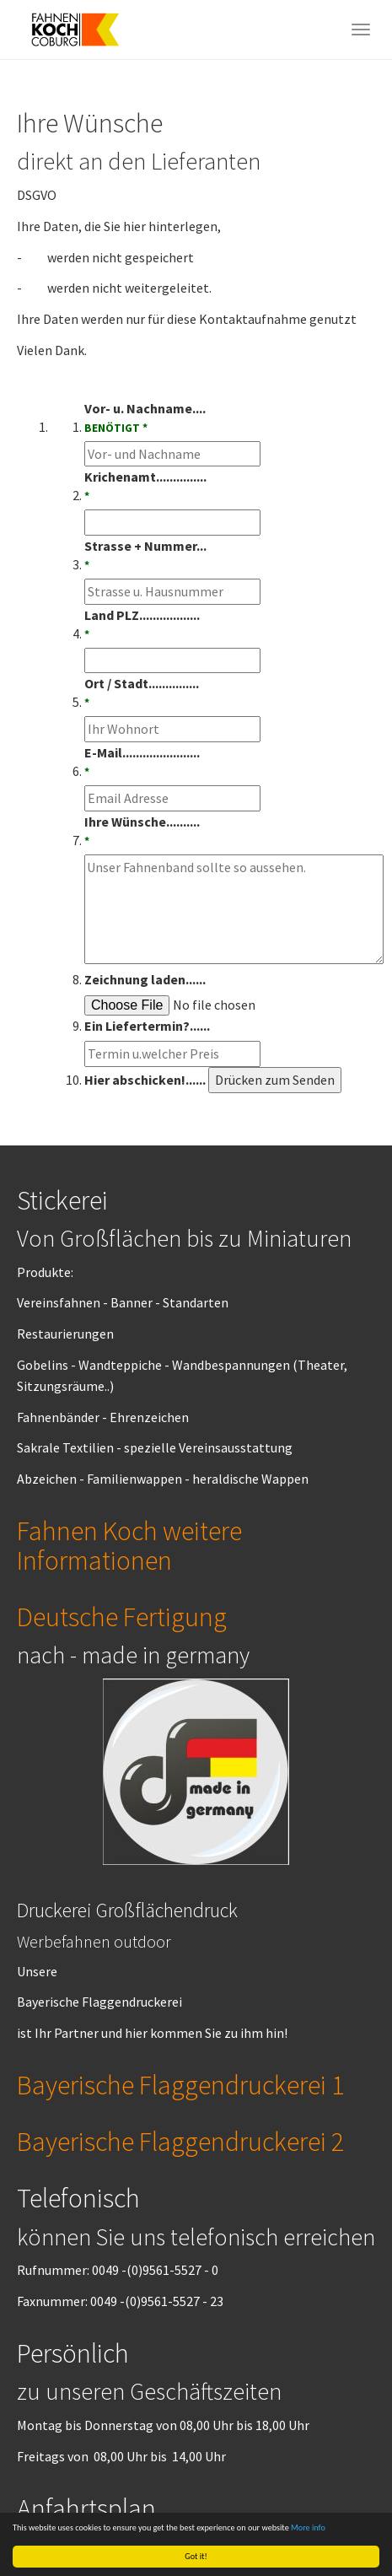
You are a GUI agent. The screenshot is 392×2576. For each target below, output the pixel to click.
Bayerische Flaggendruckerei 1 (180, 2085)
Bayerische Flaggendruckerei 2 (180, 2141)
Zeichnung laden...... (145, 979)
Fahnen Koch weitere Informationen (129, 1545)
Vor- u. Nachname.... (145, 418)
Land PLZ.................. (142, 625)
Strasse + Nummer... (145, 555)
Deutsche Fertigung (122, 1617)
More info (308, 2527)
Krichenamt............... (145, 486)
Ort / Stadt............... (141, 693)
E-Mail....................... (142, 762)
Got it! (196, 2556)
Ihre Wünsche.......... (142, 831)
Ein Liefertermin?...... (147, 1025)
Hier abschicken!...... (145, 1079)
